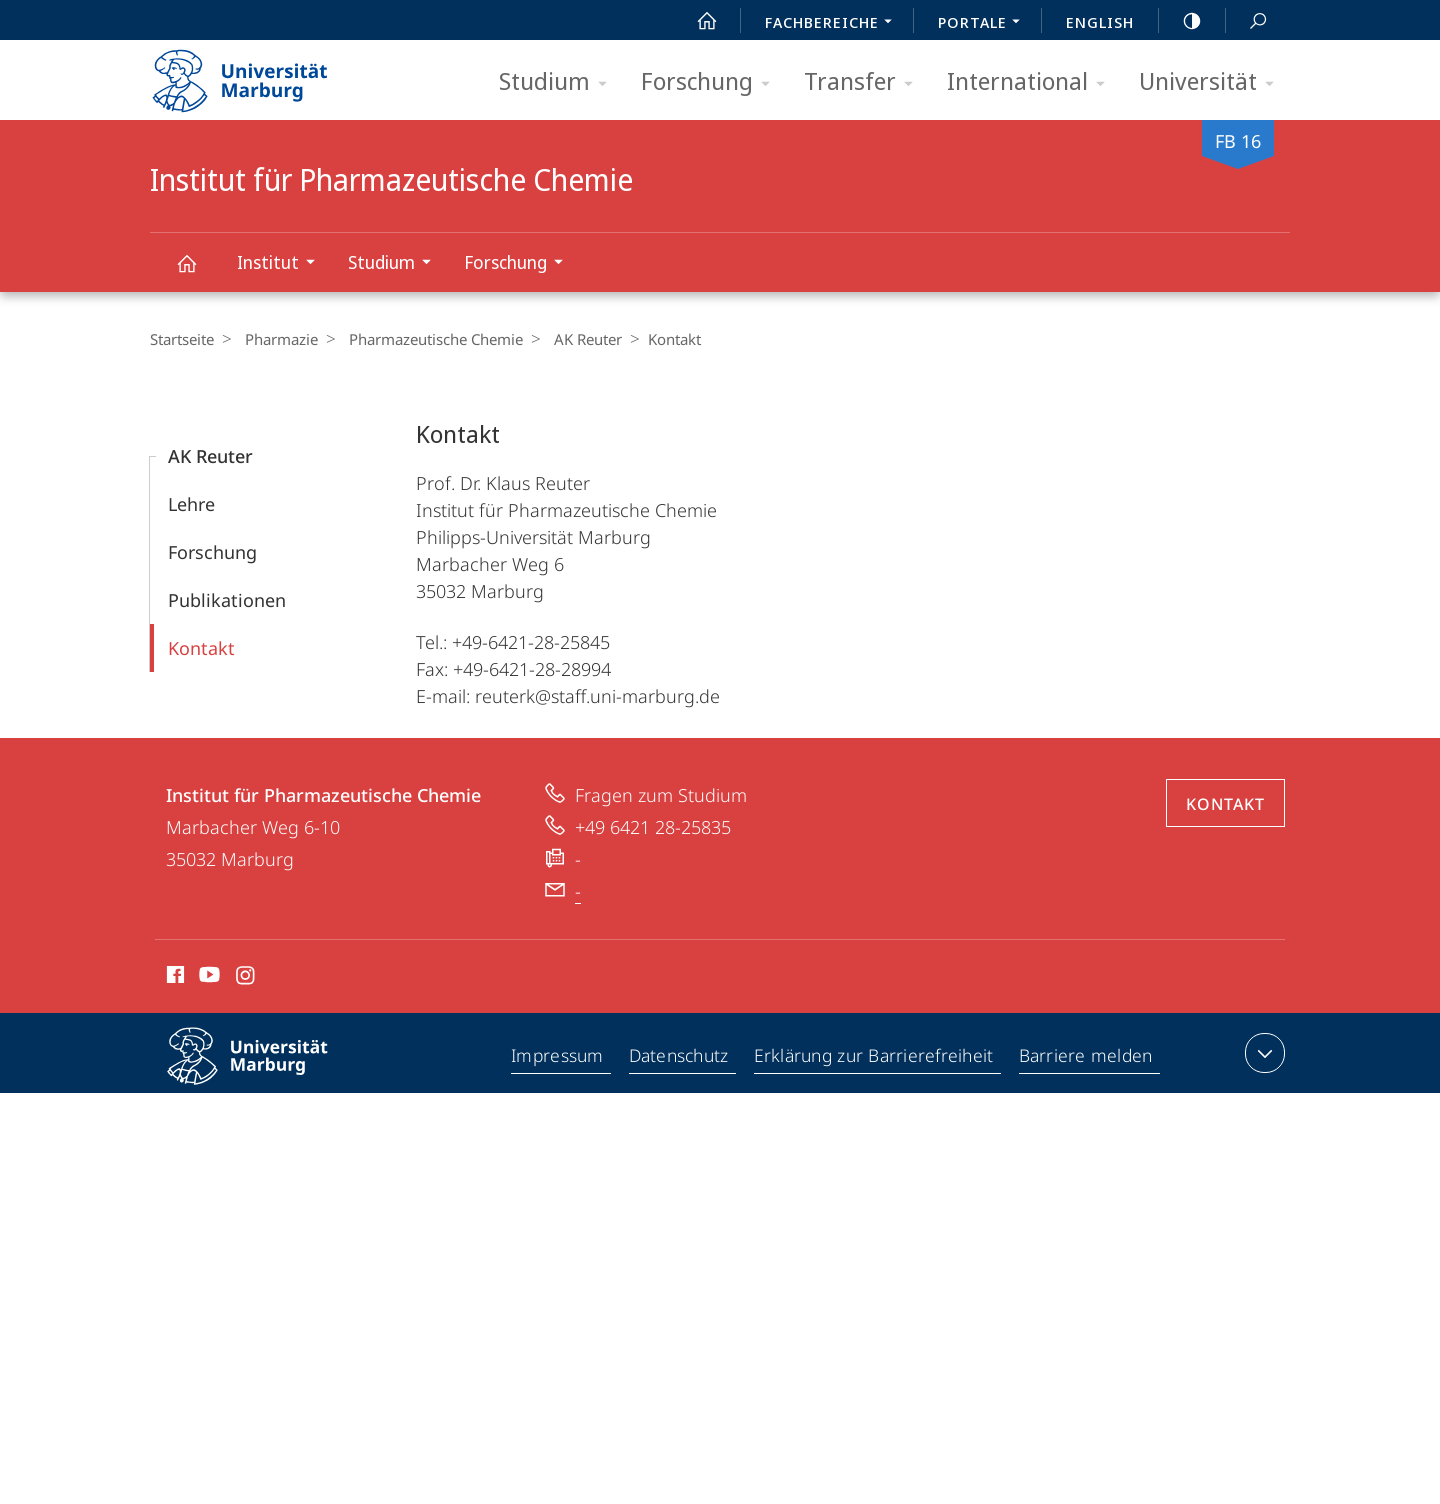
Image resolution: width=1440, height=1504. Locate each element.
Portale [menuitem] (984, 24)
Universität (1213, 82)
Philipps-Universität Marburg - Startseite (257, 74)
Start (696, 21)
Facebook (173, 978)
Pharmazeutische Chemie (426, 339)
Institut (282, 264)
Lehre (191, 504)
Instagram (246, 978)
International (1032, 82)
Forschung (712, 82)
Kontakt (201, 648)
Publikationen (227, 600)
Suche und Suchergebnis (1247, 21)
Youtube (207, 978)
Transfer (865, 82)
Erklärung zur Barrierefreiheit (876, 1057)
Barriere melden (1086, 1057)
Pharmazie (276, 339)
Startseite (182, 339)
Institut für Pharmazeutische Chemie (198, 272)
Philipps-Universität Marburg (265, 1072)
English (1100, 22)
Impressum (558, 1057)
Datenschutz (680, 1057)
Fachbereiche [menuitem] (834, 24)
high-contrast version (1181, 21)
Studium (559, 82)
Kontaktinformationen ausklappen (1262, 1053)
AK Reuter (573, 339)
